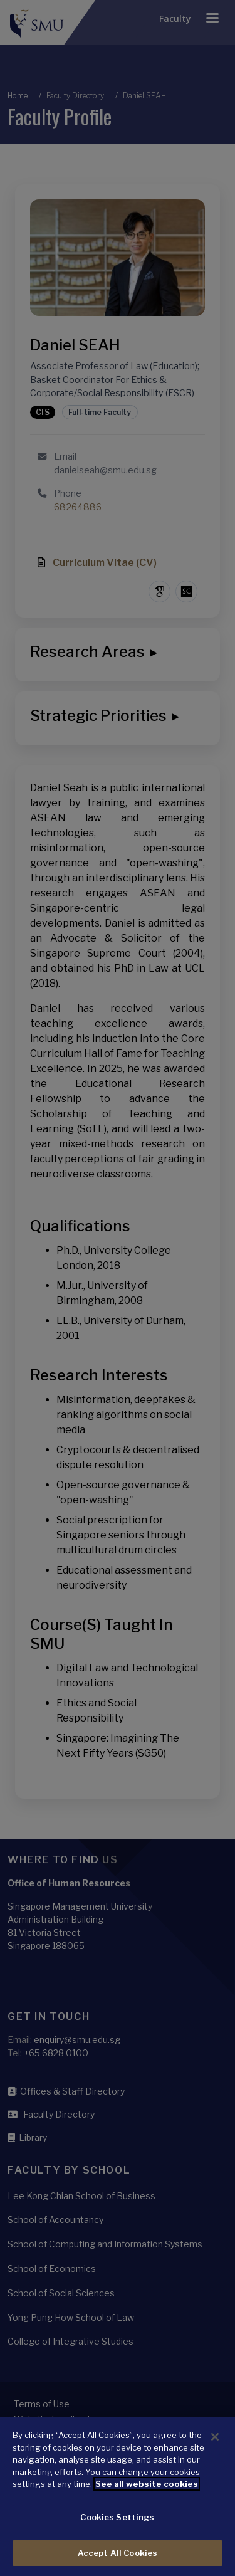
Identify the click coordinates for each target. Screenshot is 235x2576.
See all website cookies (146, 2503)
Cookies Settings (117, 2536)
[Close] (215, 2456)
